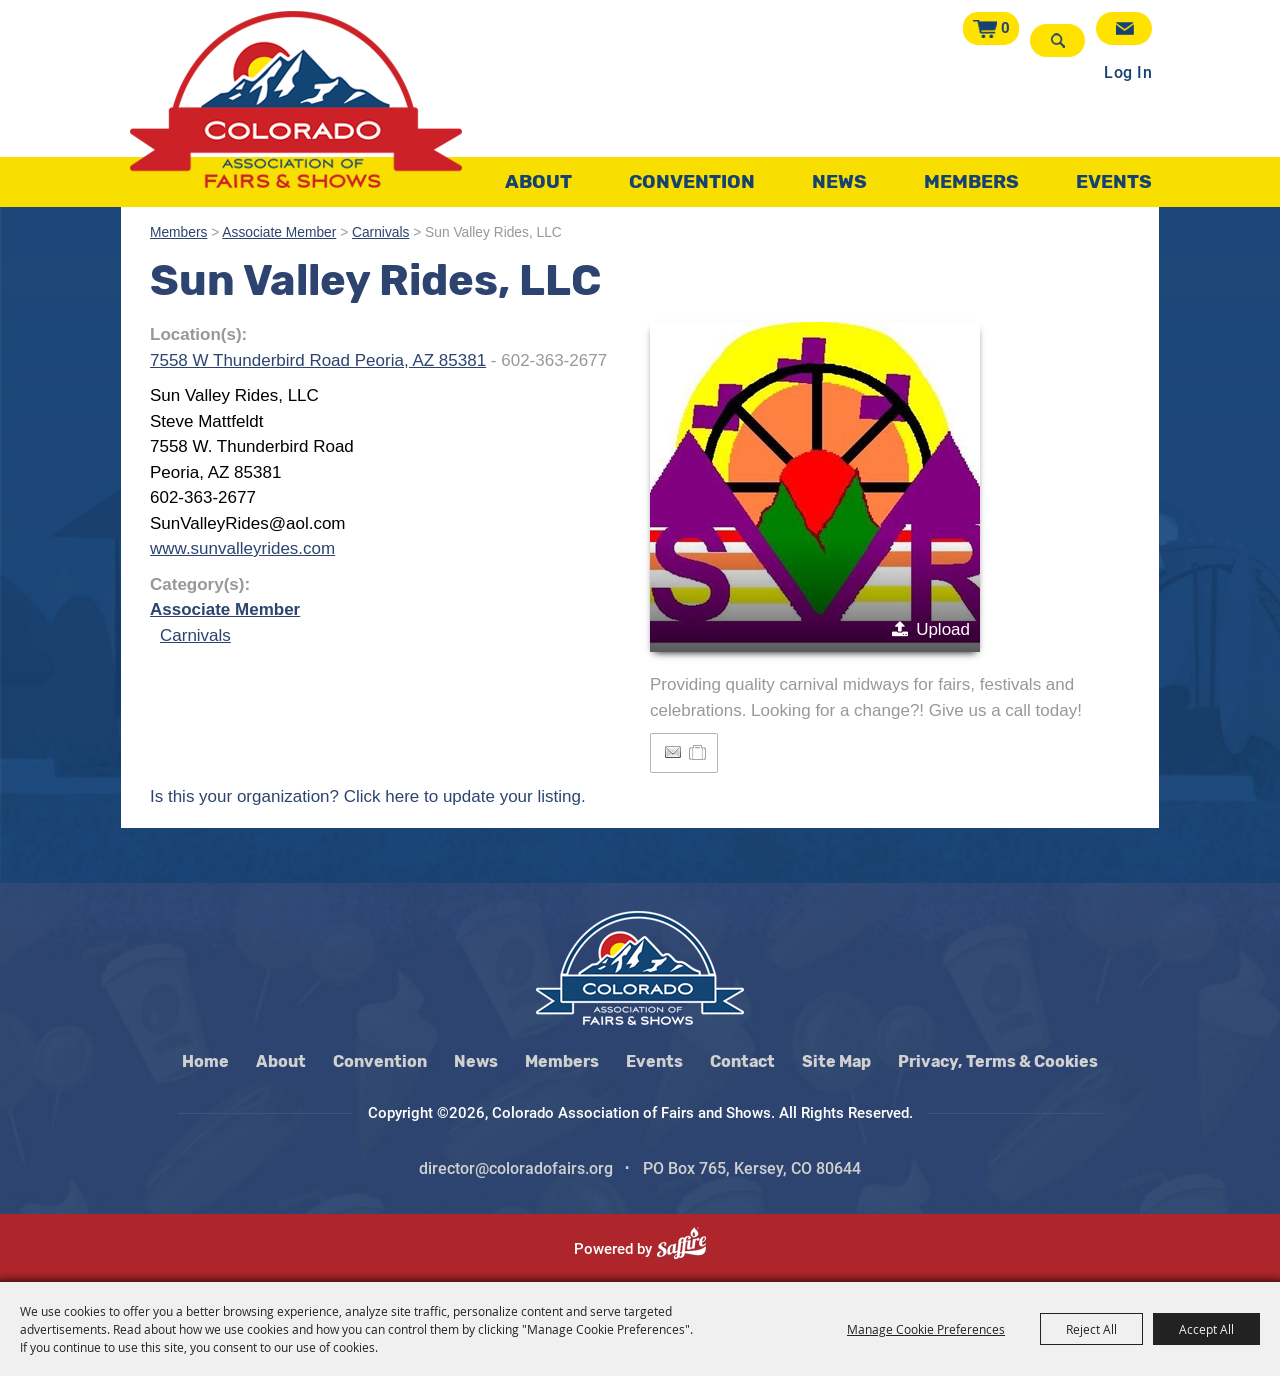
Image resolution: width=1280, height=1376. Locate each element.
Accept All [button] (1206, 1329)
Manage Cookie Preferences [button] (926, 1329)
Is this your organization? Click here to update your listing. (368, 796)
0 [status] (1009, 28)
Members (971, 174)
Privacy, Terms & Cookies (998, 1061)
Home (205, 1061)
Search (1059, 40)
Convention (692, 174)
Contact (742, 1061)
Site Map (836, 1061)
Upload (943, 629)
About (538, 174)
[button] (815, 487)
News (839, 174)
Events (1114, 174)
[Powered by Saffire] (689, 1249)
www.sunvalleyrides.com (242, 548)
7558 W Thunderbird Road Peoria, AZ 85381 (318, 360)
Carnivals (380, 232)
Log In (1128, 63)
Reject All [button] (1091, 1329)
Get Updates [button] (1124, 28)
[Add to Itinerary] (698, 752)
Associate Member (279, 232)
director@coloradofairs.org (516, 1168)
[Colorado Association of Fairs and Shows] (296, 99)
